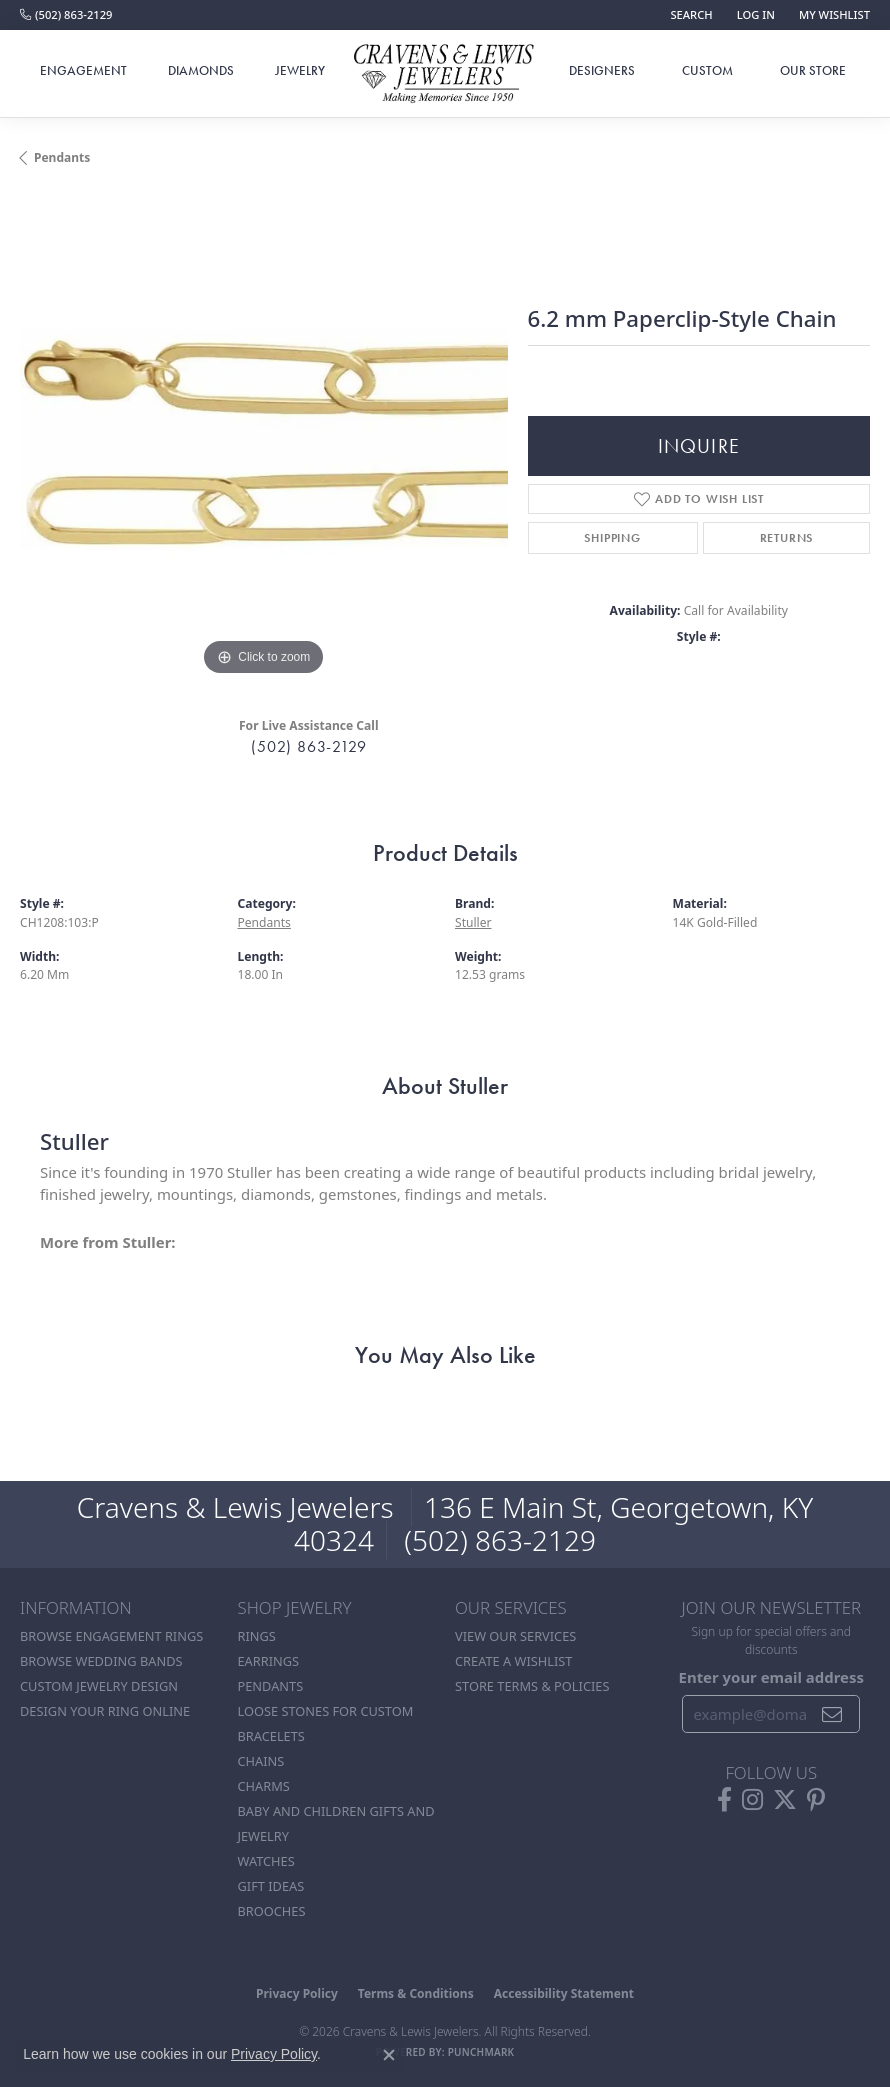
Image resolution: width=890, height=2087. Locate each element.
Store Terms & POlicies (532, 1686)
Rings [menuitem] (257, 1636)
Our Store (813, 70)
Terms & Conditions (416, 1993)
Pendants (62, 157)
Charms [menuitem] (264, 1786)
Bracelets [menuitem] (271, 1736)
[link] (66, 15)
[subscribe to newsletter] (832, 1714)
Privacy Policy (297, 1993)
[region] (264, 437)
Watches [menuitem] (266, 1861)
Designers (602, 70)
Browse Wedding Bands (101, 1661)
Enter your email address (771, 1677)
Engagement (83, 70)
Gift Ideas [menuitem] (271, 1886)
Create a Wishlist (513, 1661)
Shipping (612, 538)
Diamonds (201, 70)
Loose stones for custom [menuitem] (326, 1711)
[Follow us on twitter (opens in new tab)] (785, 1800)
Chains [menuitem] (261, 1761)
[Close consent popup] (389, 2055)
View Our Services (515, 1636)
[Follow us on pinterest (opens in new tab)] (816, 1800)
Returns (787, 538)
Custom (707, 70)
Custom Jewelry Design (99, 1686)
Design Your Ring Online (105, 1711)
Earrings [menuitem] (269, 1661)
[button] (689, 15)
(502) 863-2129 (308, 746)
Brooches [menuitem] (272, 1911)
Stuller (473, 922)
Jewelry (300, 70)
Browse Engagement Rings (111, 1636)
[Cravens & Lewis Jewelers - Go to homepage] (445, 74)
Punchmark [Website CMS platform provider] (481, 2052)
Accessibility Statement (564, 1993)
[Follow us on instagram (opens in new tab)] (752, 1800)
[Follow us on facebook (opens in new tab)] (724, 1800)
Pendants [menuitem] (271, 1686)
